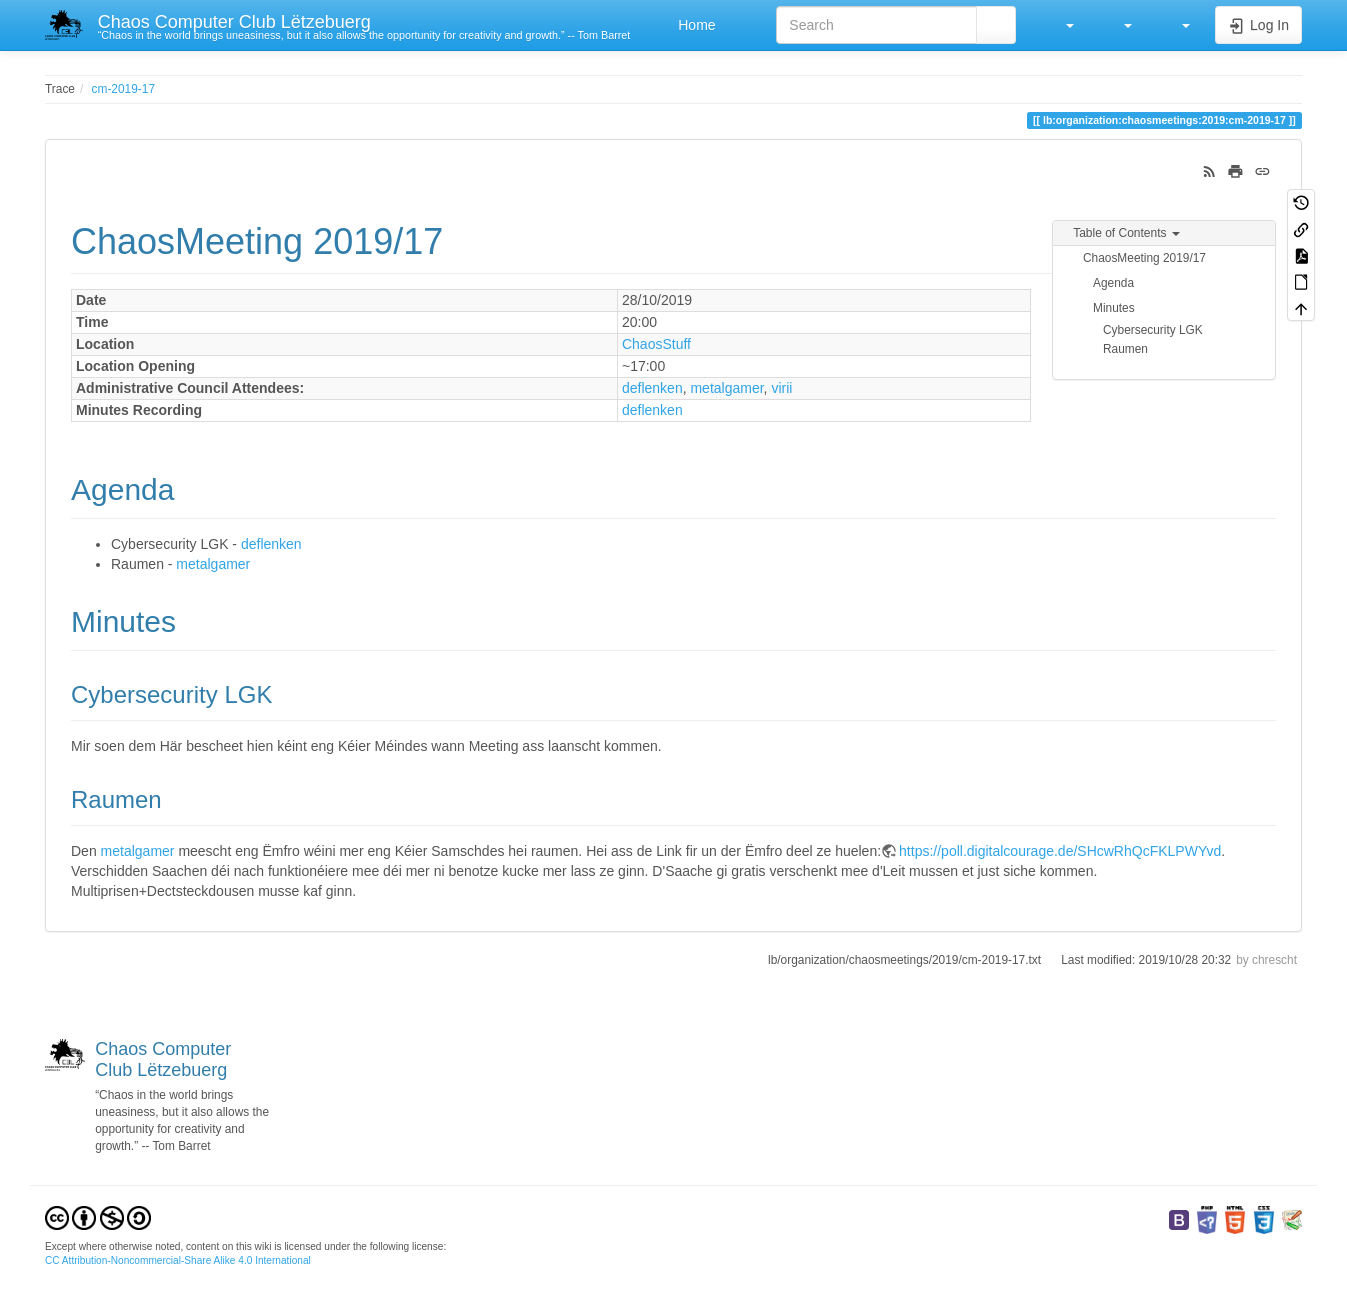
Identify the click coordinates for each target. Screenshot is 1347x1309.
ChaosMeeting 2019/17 (1144, 258)
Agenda (1113, 283)
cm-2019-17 (123, 89)
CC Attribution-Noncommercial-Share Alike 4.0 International (178, 1260)
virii (781, 388)
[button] (1060, 25)
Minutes (1114, 308)
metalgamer (726, 388)
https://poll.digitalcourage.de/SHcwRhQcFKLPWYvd (1060, 851)
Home (694, 25)
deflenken (652, 388)
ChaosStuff (656, 344)
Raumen (1125, 349)
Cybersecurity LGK (1153, 330)
